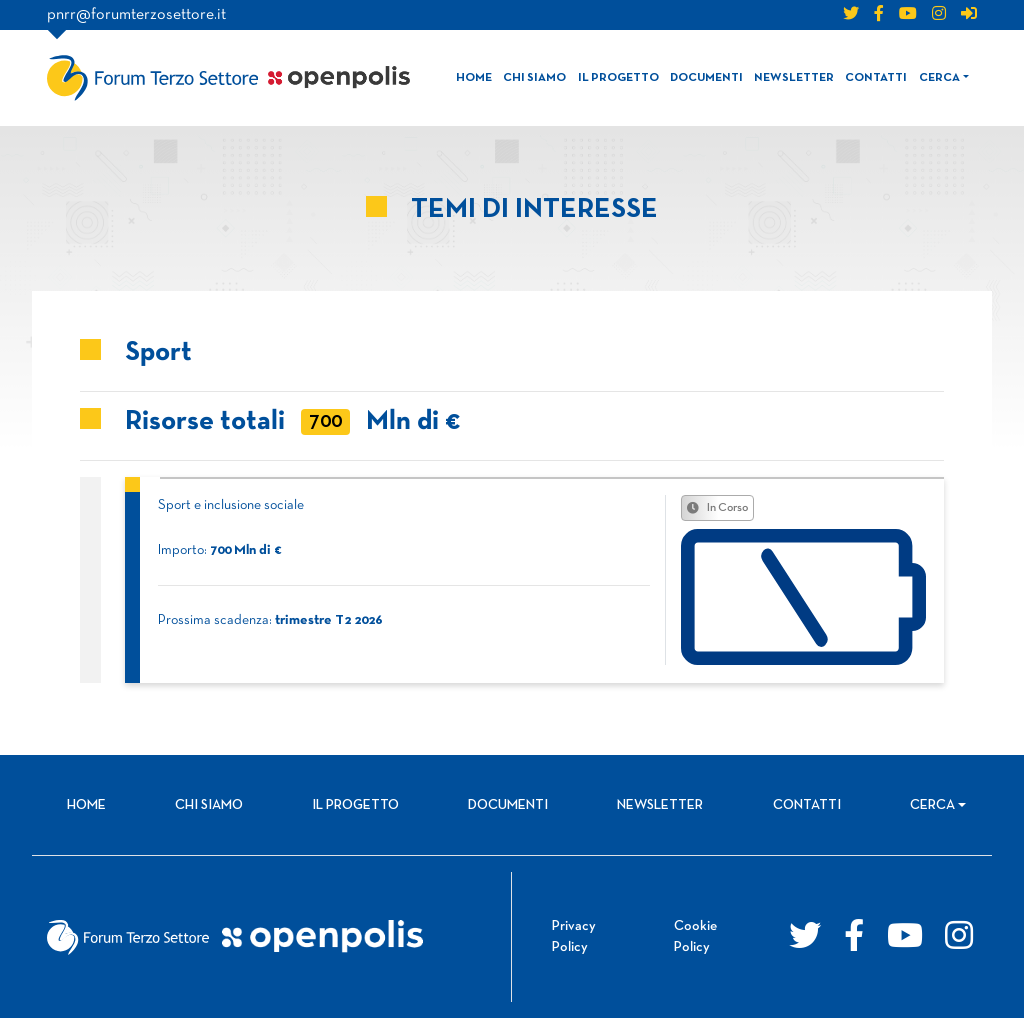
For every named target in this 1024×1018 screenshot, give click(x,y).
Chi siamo (534, 78)
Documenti (706, 78)
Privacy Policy (574, 937)
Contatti (876, 78)
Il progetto (618, 78)
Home (474, 78)
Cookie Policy (695, 937)
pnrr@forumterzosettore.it (136, 15)
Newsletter (794, 78)
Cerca (939, 78)
